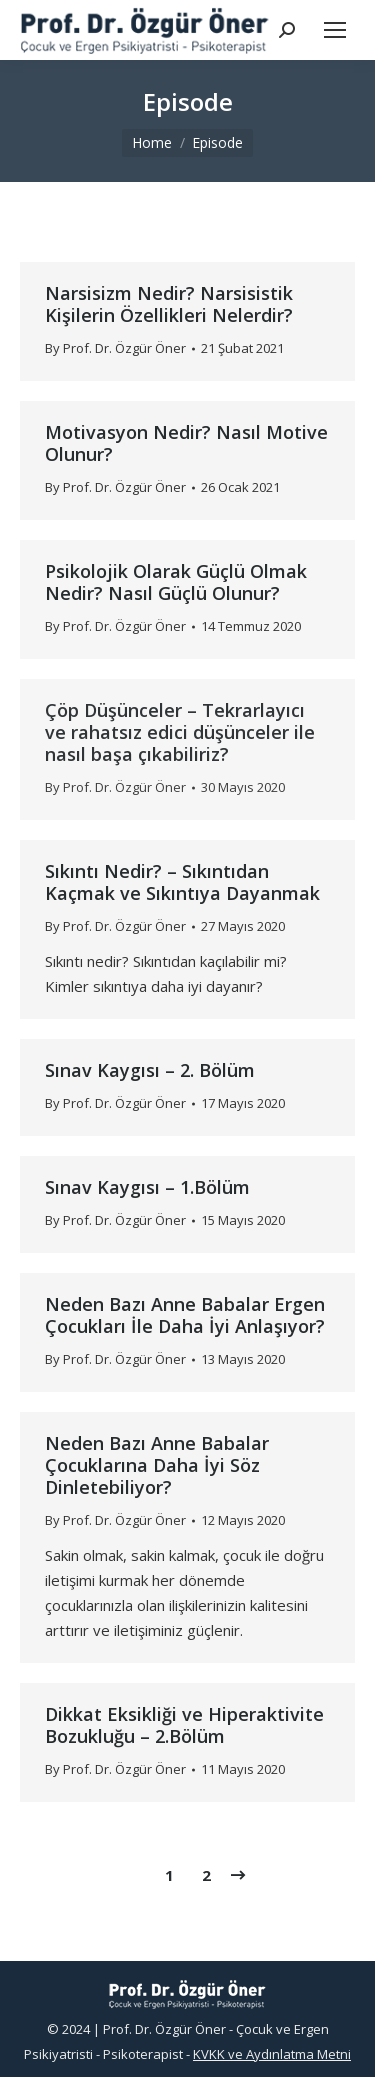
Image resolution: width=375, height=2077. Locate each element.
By (115, 348)
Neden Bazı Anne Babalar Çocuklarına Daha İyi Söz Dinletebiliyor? (157, 1465)
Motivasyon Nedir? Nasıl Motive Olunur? (186, 443)
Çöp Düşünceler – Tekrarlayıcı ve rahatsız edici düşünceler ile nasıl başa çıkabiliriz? (180, 732)
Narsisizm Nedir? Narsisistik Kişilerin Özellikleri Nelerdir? (169, 304)
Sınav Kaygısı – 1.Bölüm (147, 1187)
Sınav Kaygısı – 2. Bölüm (150, 1070)
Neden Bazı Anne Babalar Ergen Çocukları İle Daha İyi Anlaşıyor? (185, 1315)
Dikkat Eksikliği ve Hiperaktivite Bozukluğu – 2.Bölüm (184, 1725)
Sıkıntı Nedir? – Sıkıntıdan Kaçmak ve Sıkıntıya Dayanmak (182, 882)
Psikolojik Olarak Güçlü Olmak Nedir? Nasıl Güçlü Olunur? (176, 582)
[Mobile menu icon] (335, 30)
